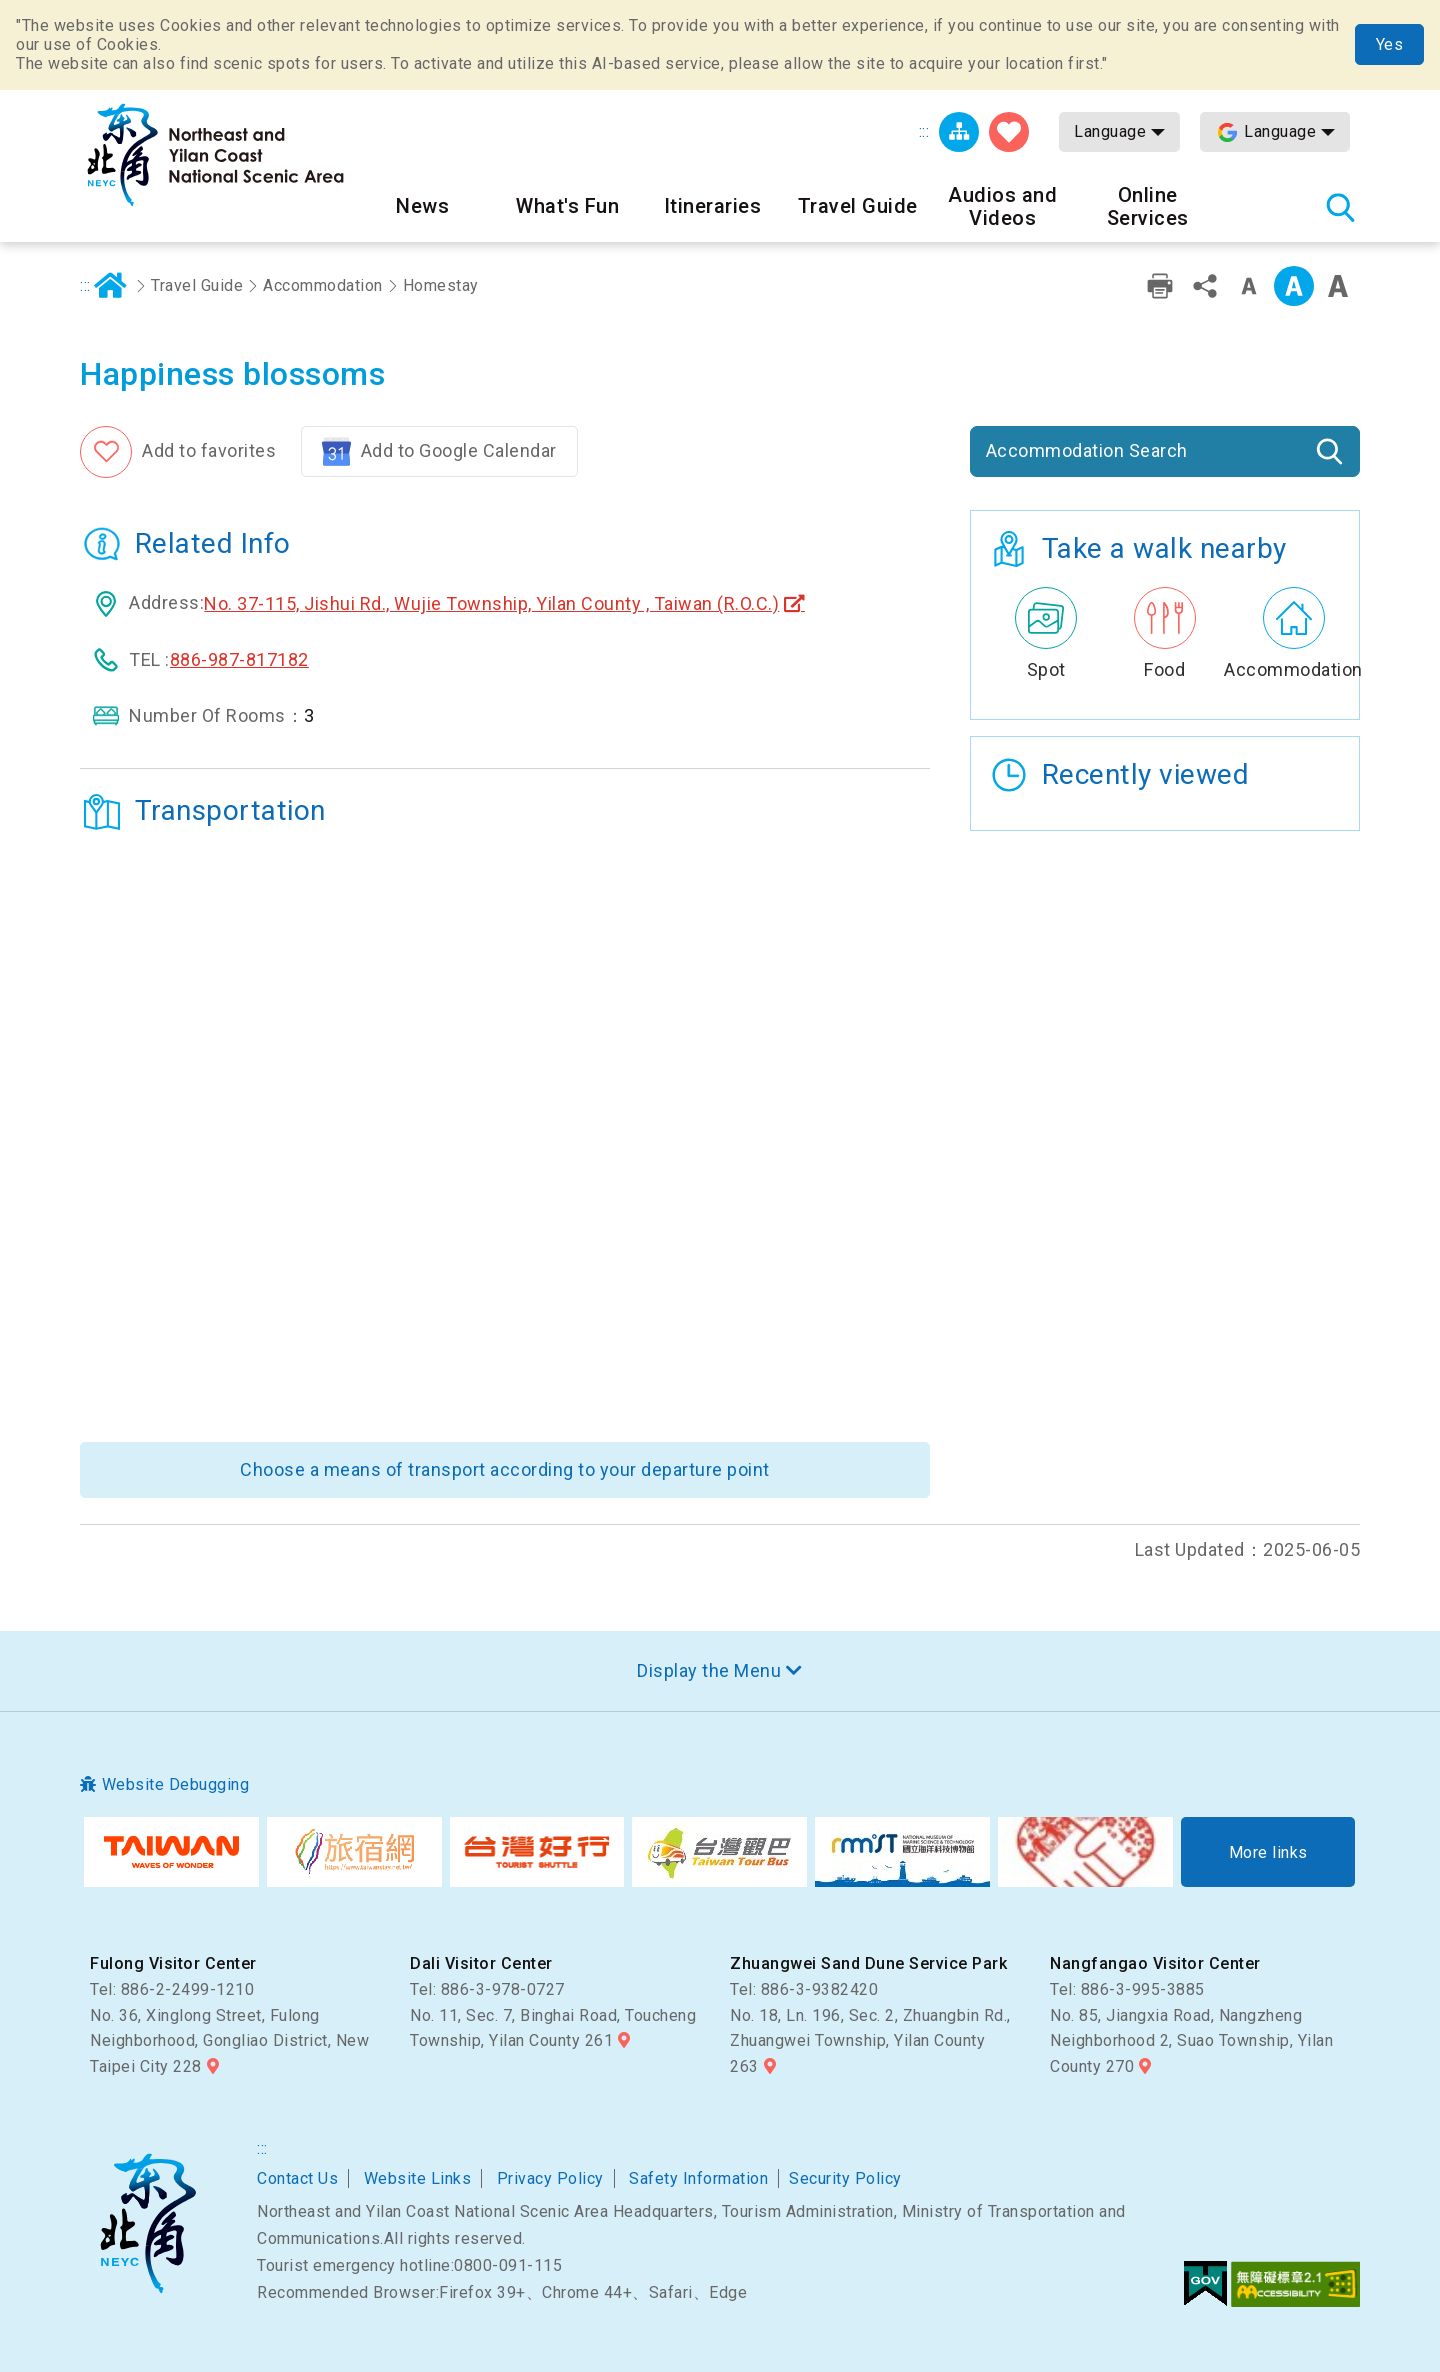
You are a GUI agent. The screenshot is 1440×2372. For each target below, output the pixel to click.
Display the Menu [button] (709, 1670)
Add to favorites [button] (209, 450)
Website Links (418, 2178)
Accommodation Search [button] (1087, 450)
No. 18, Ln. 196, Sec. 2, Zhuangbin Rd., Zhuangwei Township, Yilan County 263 (870, 2041)
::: (924, 131)
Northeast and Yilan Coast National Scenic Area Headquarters (147, 2223)
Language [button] (1110, 131)
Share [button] (1205, 286)
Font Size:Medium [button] (1294, 286)
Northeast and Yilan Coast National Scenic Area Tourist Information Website (215, 155)
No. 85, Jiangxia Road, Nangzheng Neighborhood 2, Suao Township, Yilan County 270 (1191, 2041)
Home (111, 286)
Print (1160, 286)
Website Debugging (176, 1784)
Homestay (441, 285)
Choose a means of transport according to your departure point (505, 1469)
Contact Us (297, 2178)
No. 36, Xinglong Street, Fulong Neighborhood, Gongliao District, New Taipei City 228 (229, 2041)
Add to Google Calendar (459, 450)
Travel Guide (197, 285)
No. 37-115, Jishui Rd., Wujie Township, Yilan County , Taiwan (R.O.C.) (491, 603)
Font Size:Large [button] (1338, 286)
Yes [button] (1390, 44)
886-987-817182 (239, 659)
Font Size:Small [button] (1249, 286)
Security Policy (845, 2178)
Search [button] (1340, 207)
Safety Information (698, 2178)
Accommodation (323, 285)
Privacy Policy (550, 2178)
